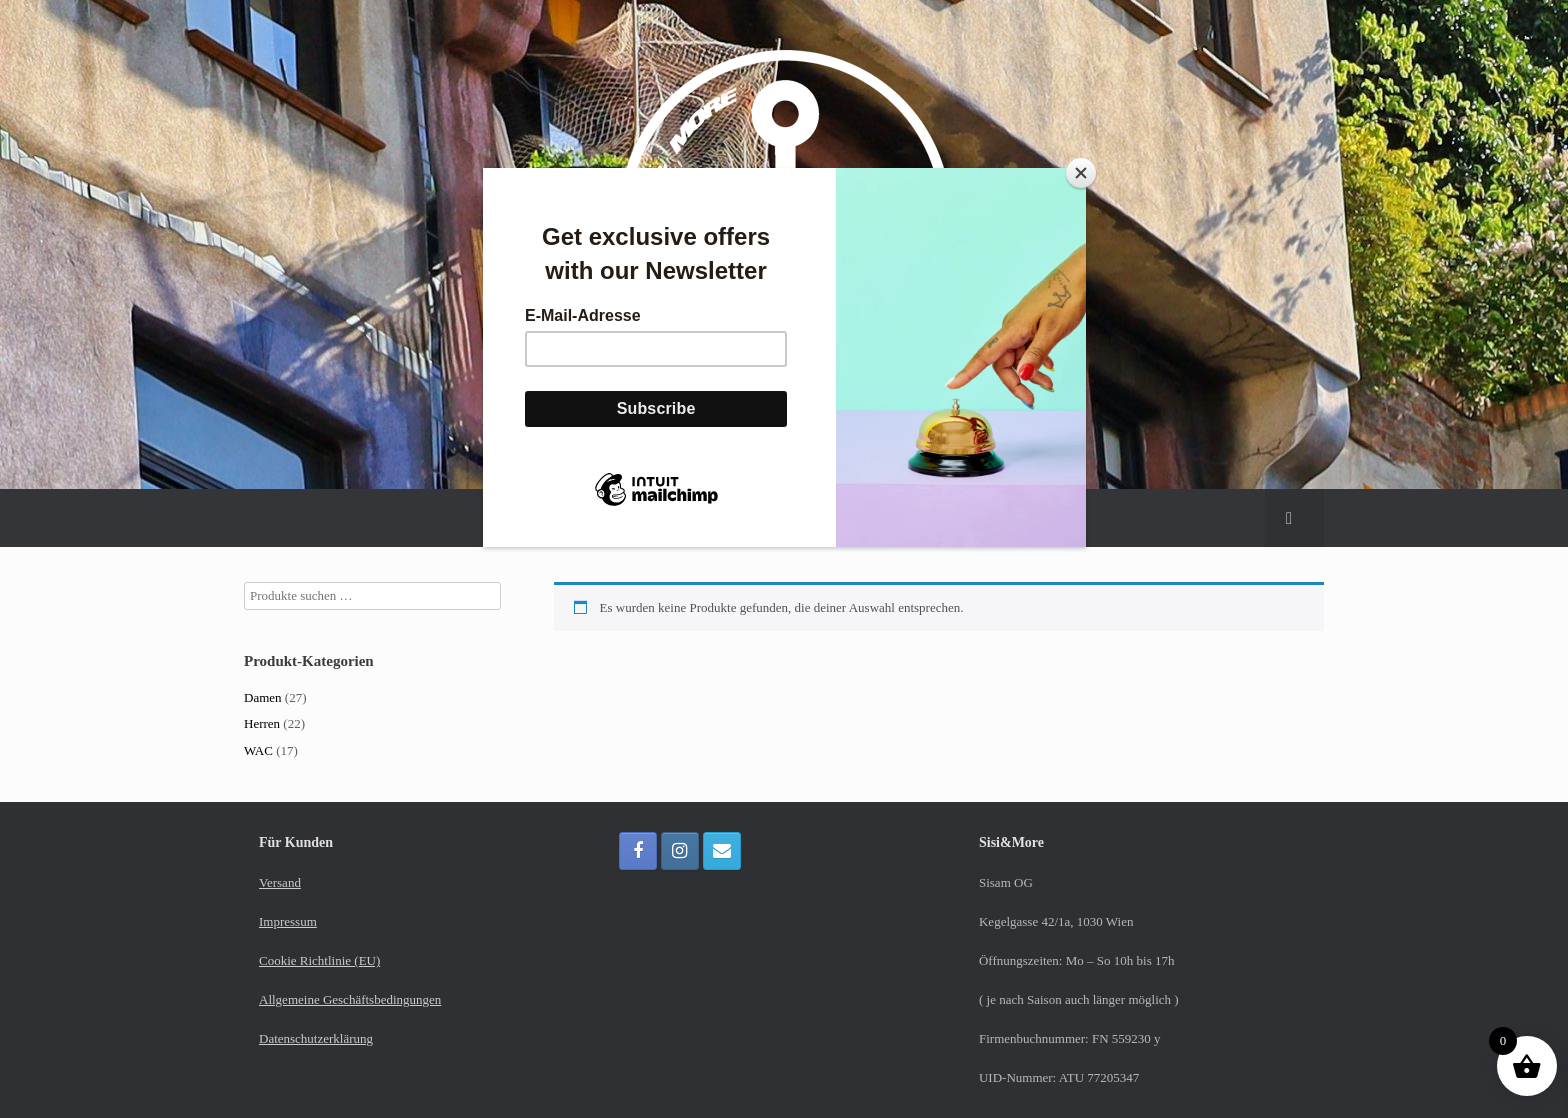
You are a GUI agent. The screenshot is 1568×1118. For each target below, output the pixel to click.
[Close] (1081, 173)
